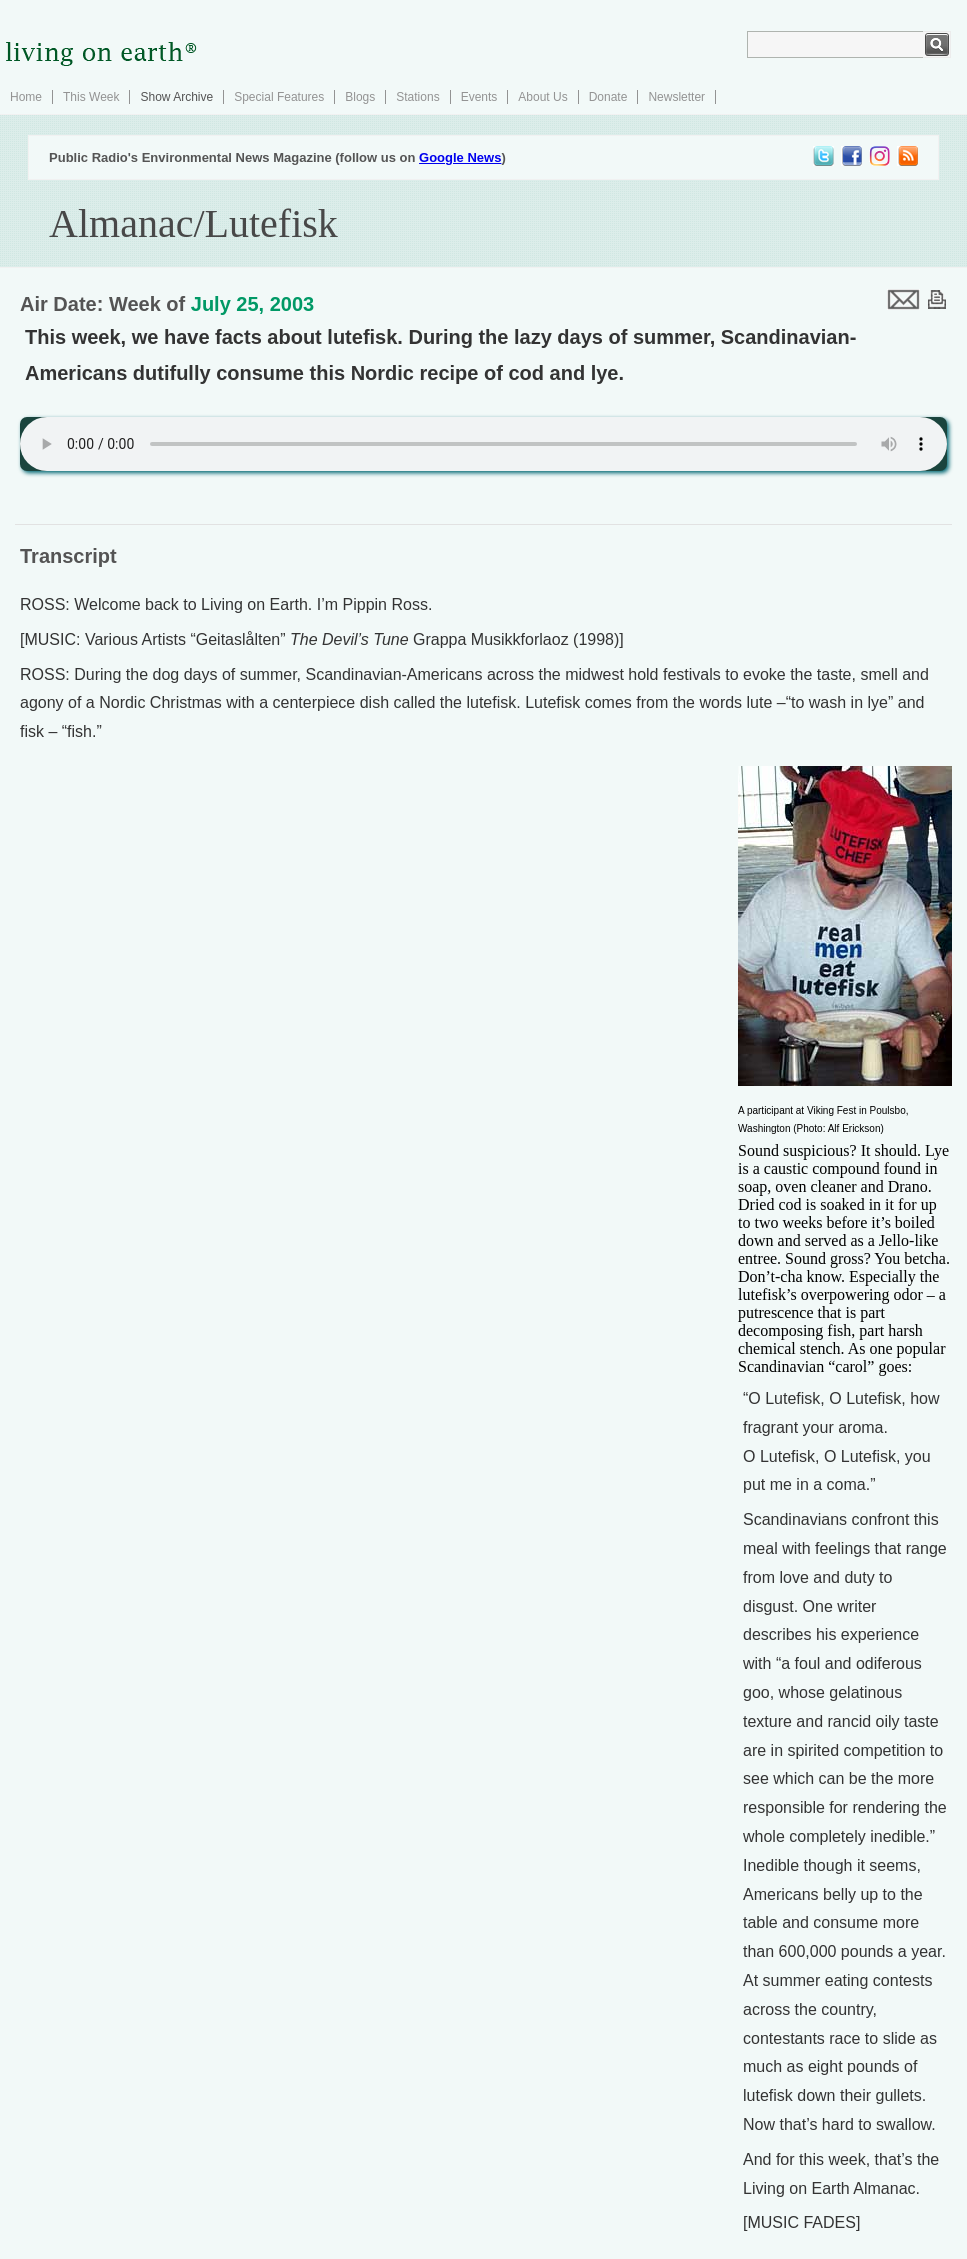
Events (479, 97)
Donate (608, 97)
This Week (91, 97)
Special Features (279, 97)
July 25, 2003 (252, 304)
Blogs (360, 97)
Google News (460, 157)
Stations (417, 97)
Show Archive (176, 97)
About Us (542, 97)
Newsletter (676, 97)
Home (26, 97)
